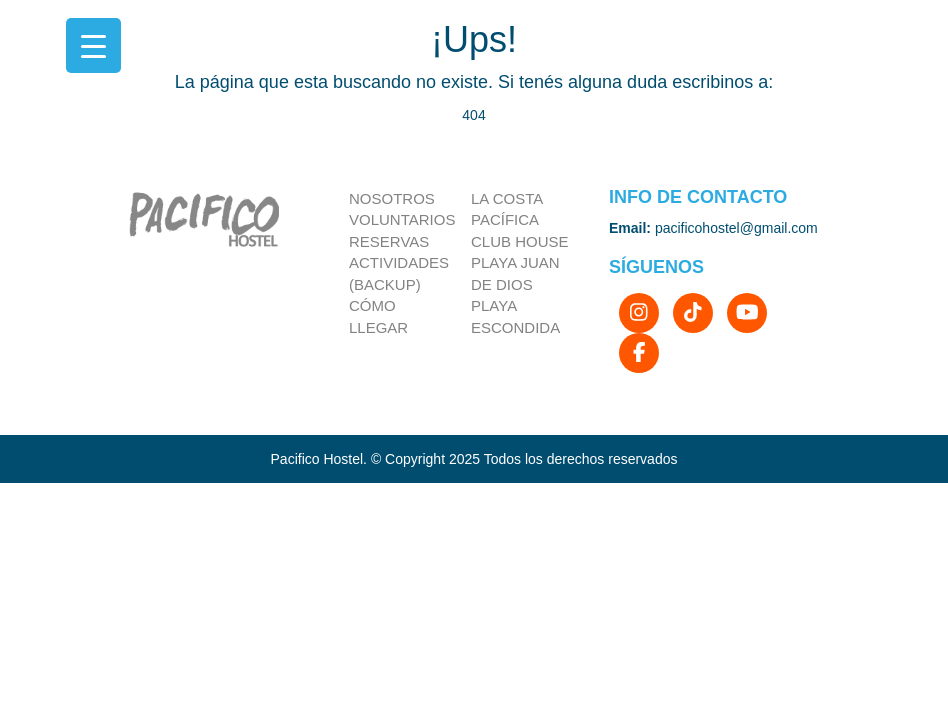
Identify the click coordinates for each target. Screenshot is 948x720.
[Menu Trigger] (93, 45)
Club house (520, 241)
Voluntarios (402, 219)
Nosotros (392, 198)
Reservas (389, 241)
